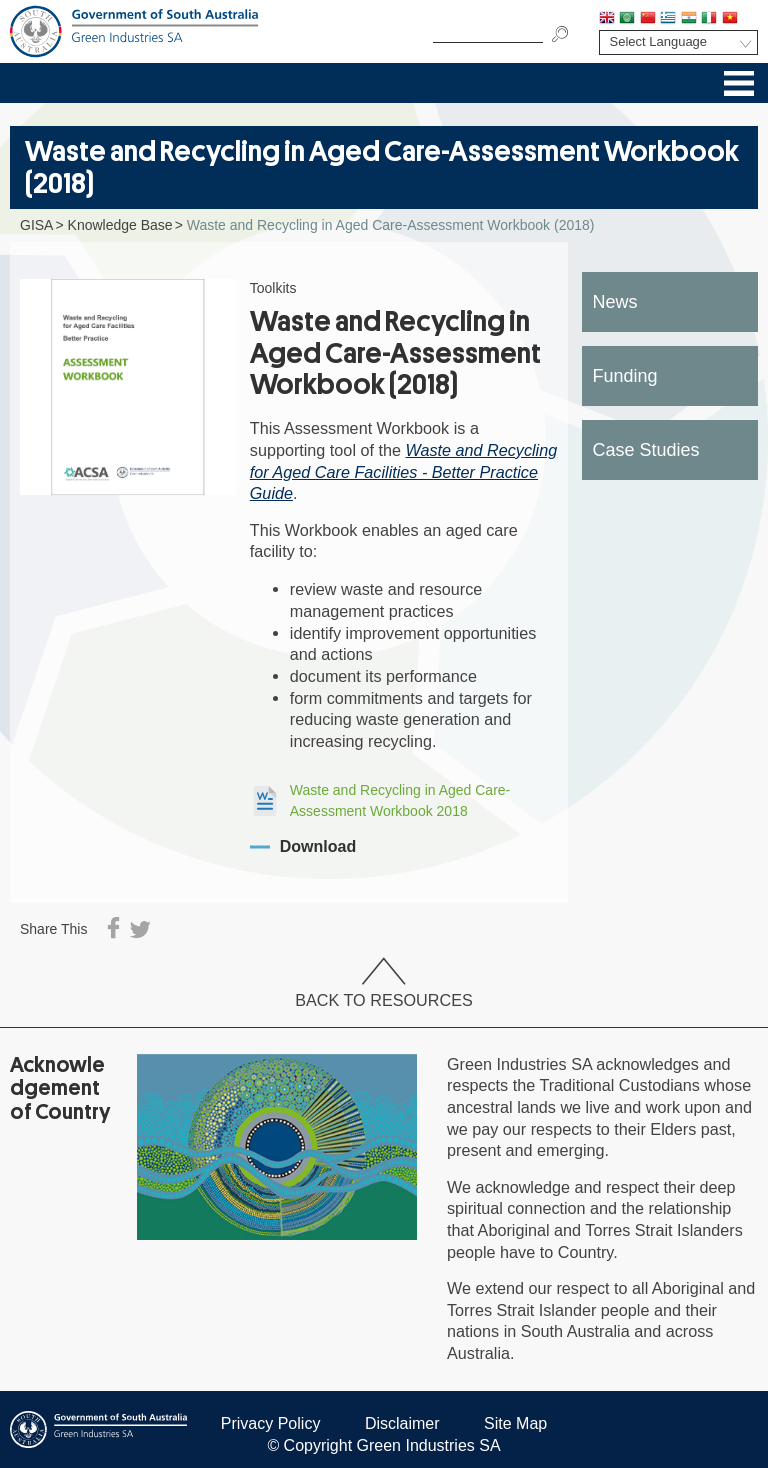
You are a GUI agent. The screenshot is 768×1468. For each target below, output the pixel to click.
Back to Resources (384, 983)
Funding (625, 376)
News (615, 302)
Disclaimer (402, 1423)
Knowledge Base (120, 225)
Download (318, 846)
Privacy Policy (271, 1423)
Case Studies (646, 450)
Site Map (515, 1423)
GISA (36, 225)
